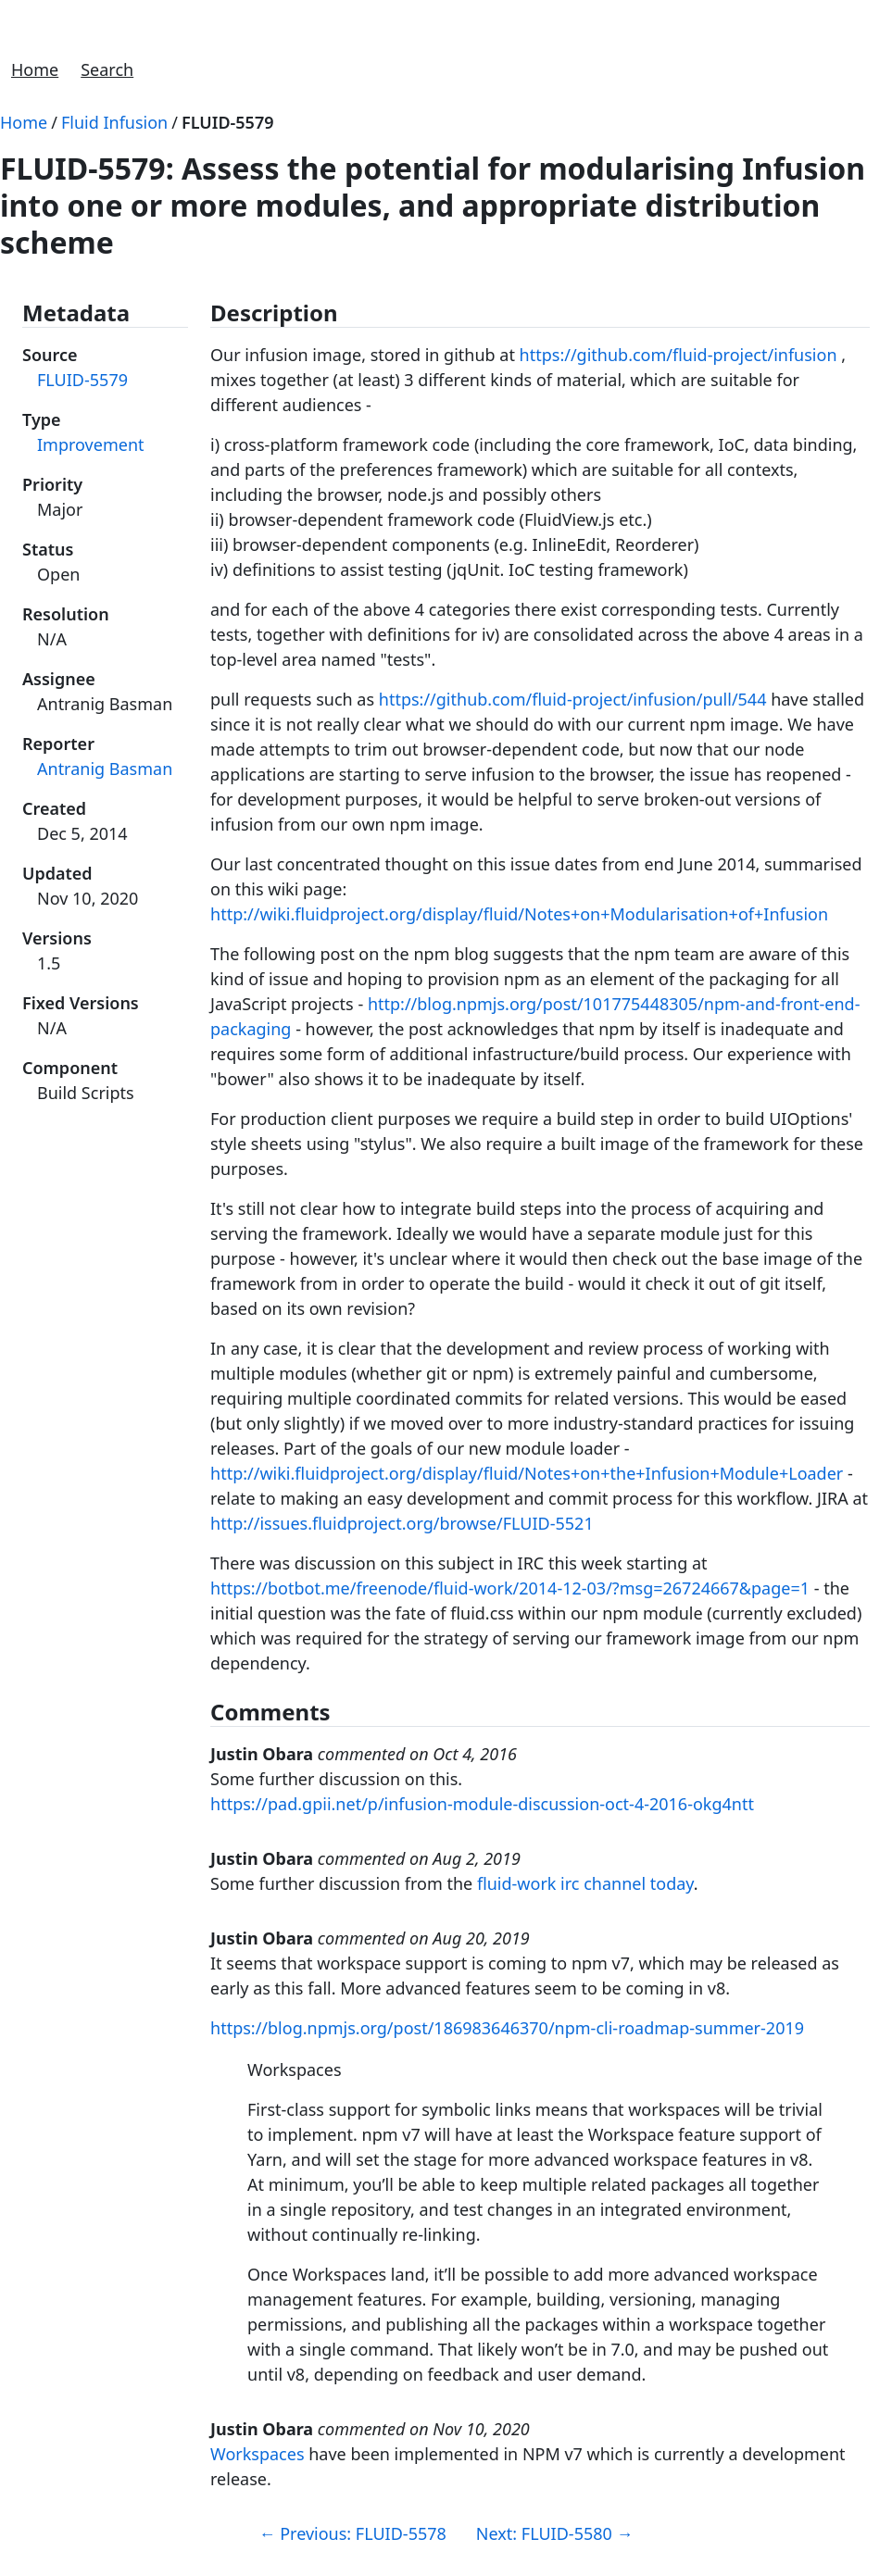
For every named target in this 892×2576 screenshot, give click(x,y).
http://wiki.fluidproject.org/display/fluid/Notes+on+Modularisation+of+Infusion (519, 914)
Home (34, 69)
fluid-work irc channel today (585, 1883)
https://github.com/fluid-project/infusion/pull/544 (573, 699)
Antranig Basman (104, 768)
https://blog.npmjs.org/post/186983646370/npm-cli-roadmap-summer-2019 (507, 2028)
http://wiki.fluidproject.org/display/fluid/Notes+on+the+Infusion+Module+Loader (526, 1473)
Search (107, 69)
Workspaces (257, 2454)
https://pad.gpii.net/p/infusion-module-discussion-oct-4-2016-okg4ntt (482, 1804)
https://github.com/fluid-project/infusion (678, 355)
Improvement (90, 444)
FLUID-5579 (228, 122)
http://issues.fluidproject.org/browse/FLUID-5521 (402, 1523)
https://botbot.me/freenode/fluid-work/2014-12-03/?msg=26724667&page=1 (510, 1588)
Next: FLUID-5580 (555, 2533)
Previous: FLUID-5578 (352, 2533)
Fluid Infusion (114, 122)
